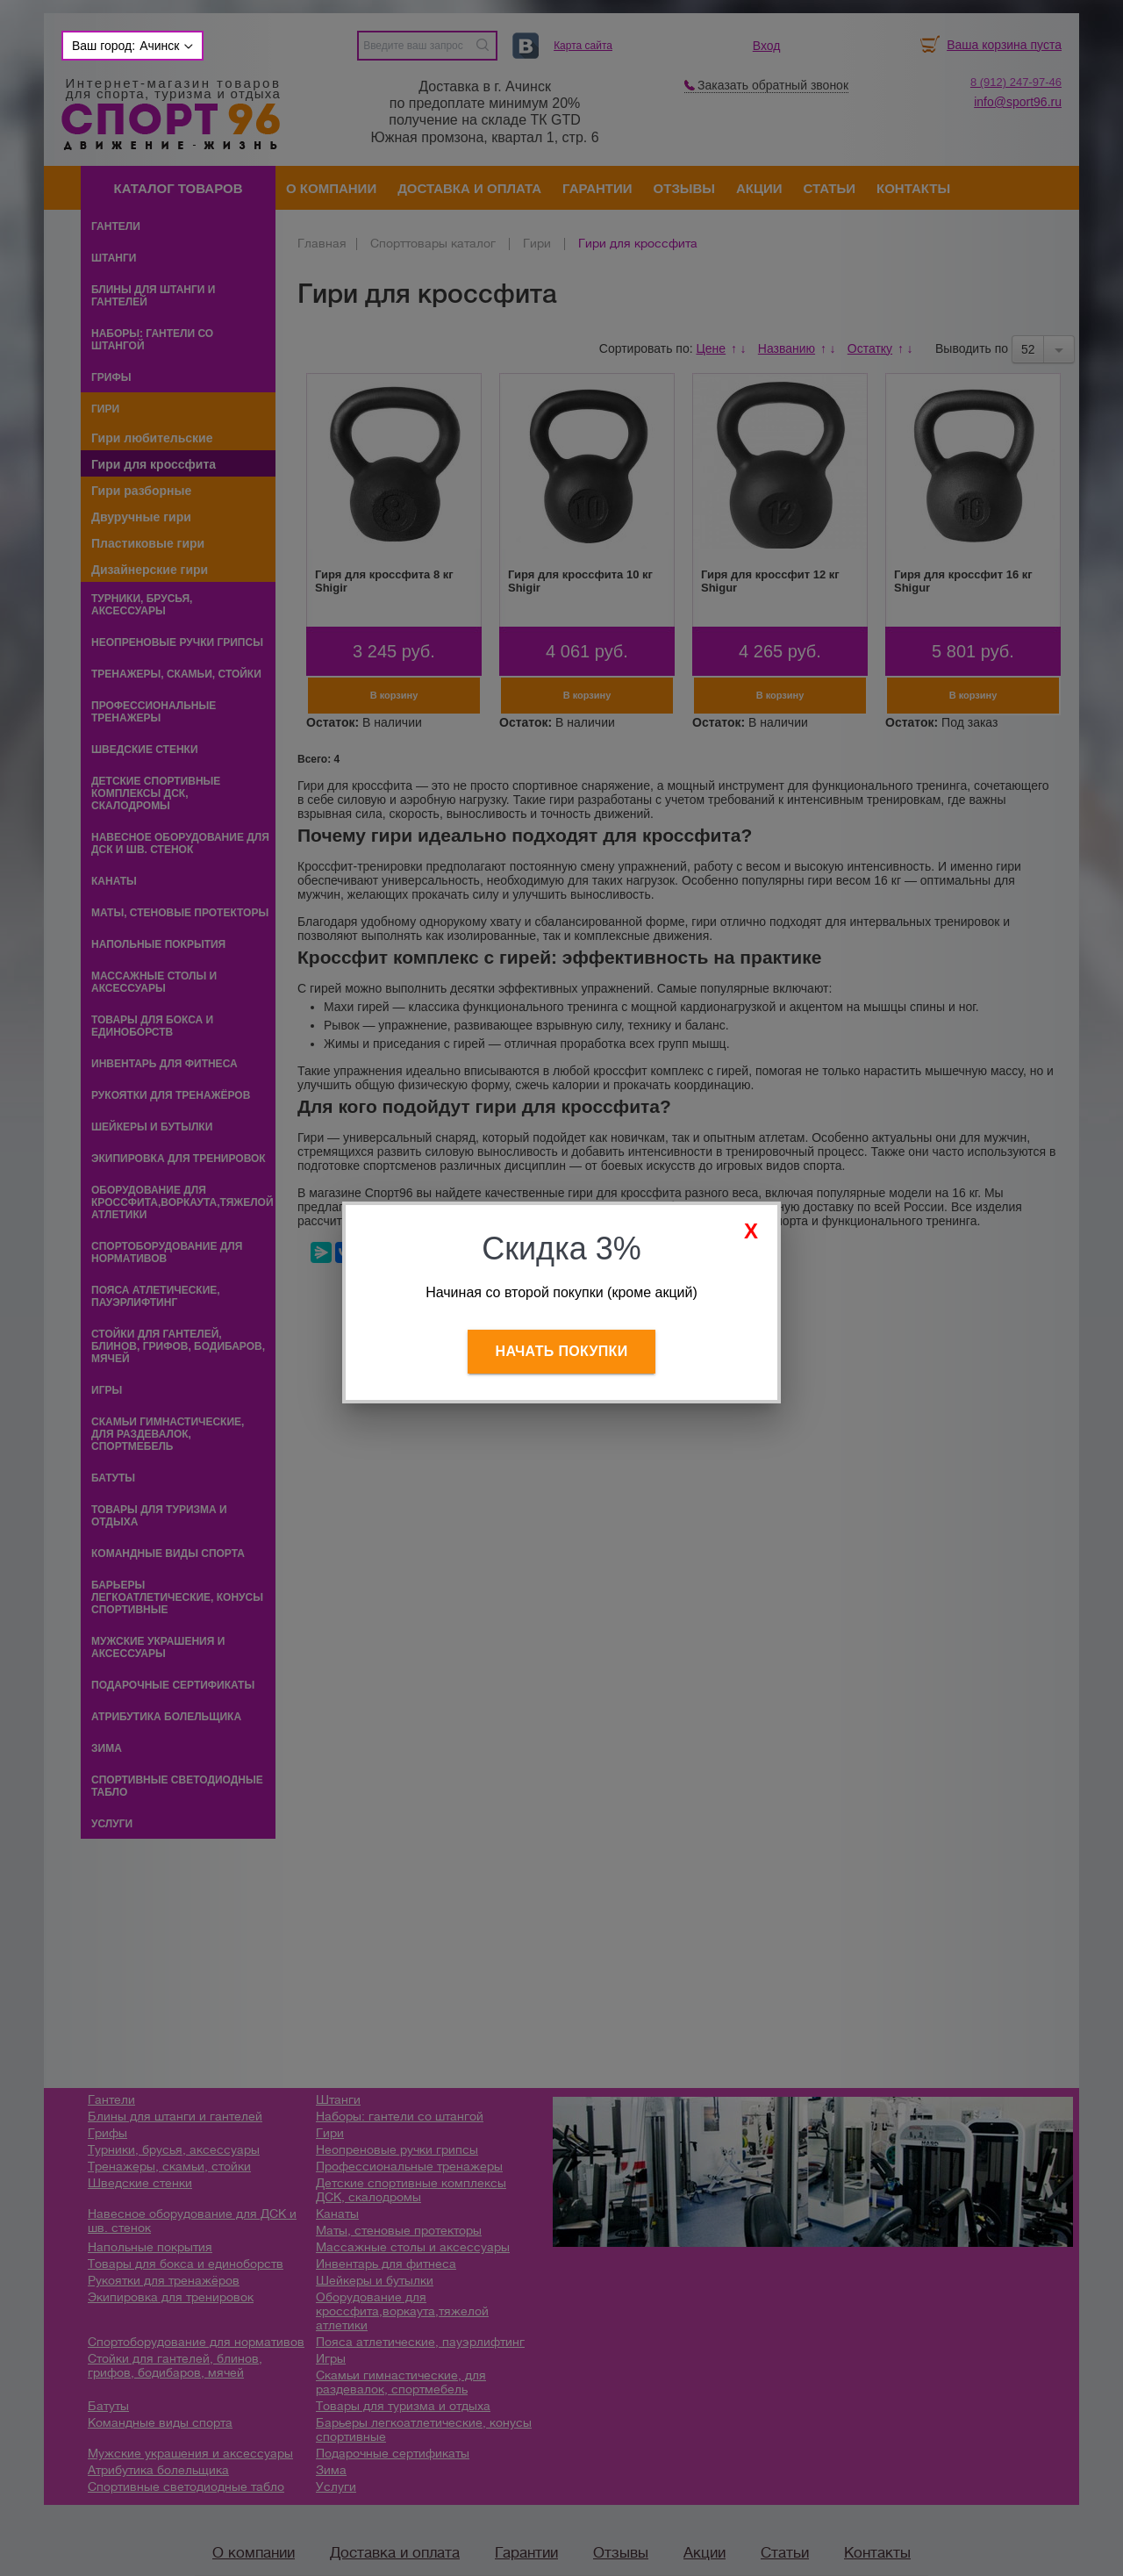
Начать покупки (562, 1351)
